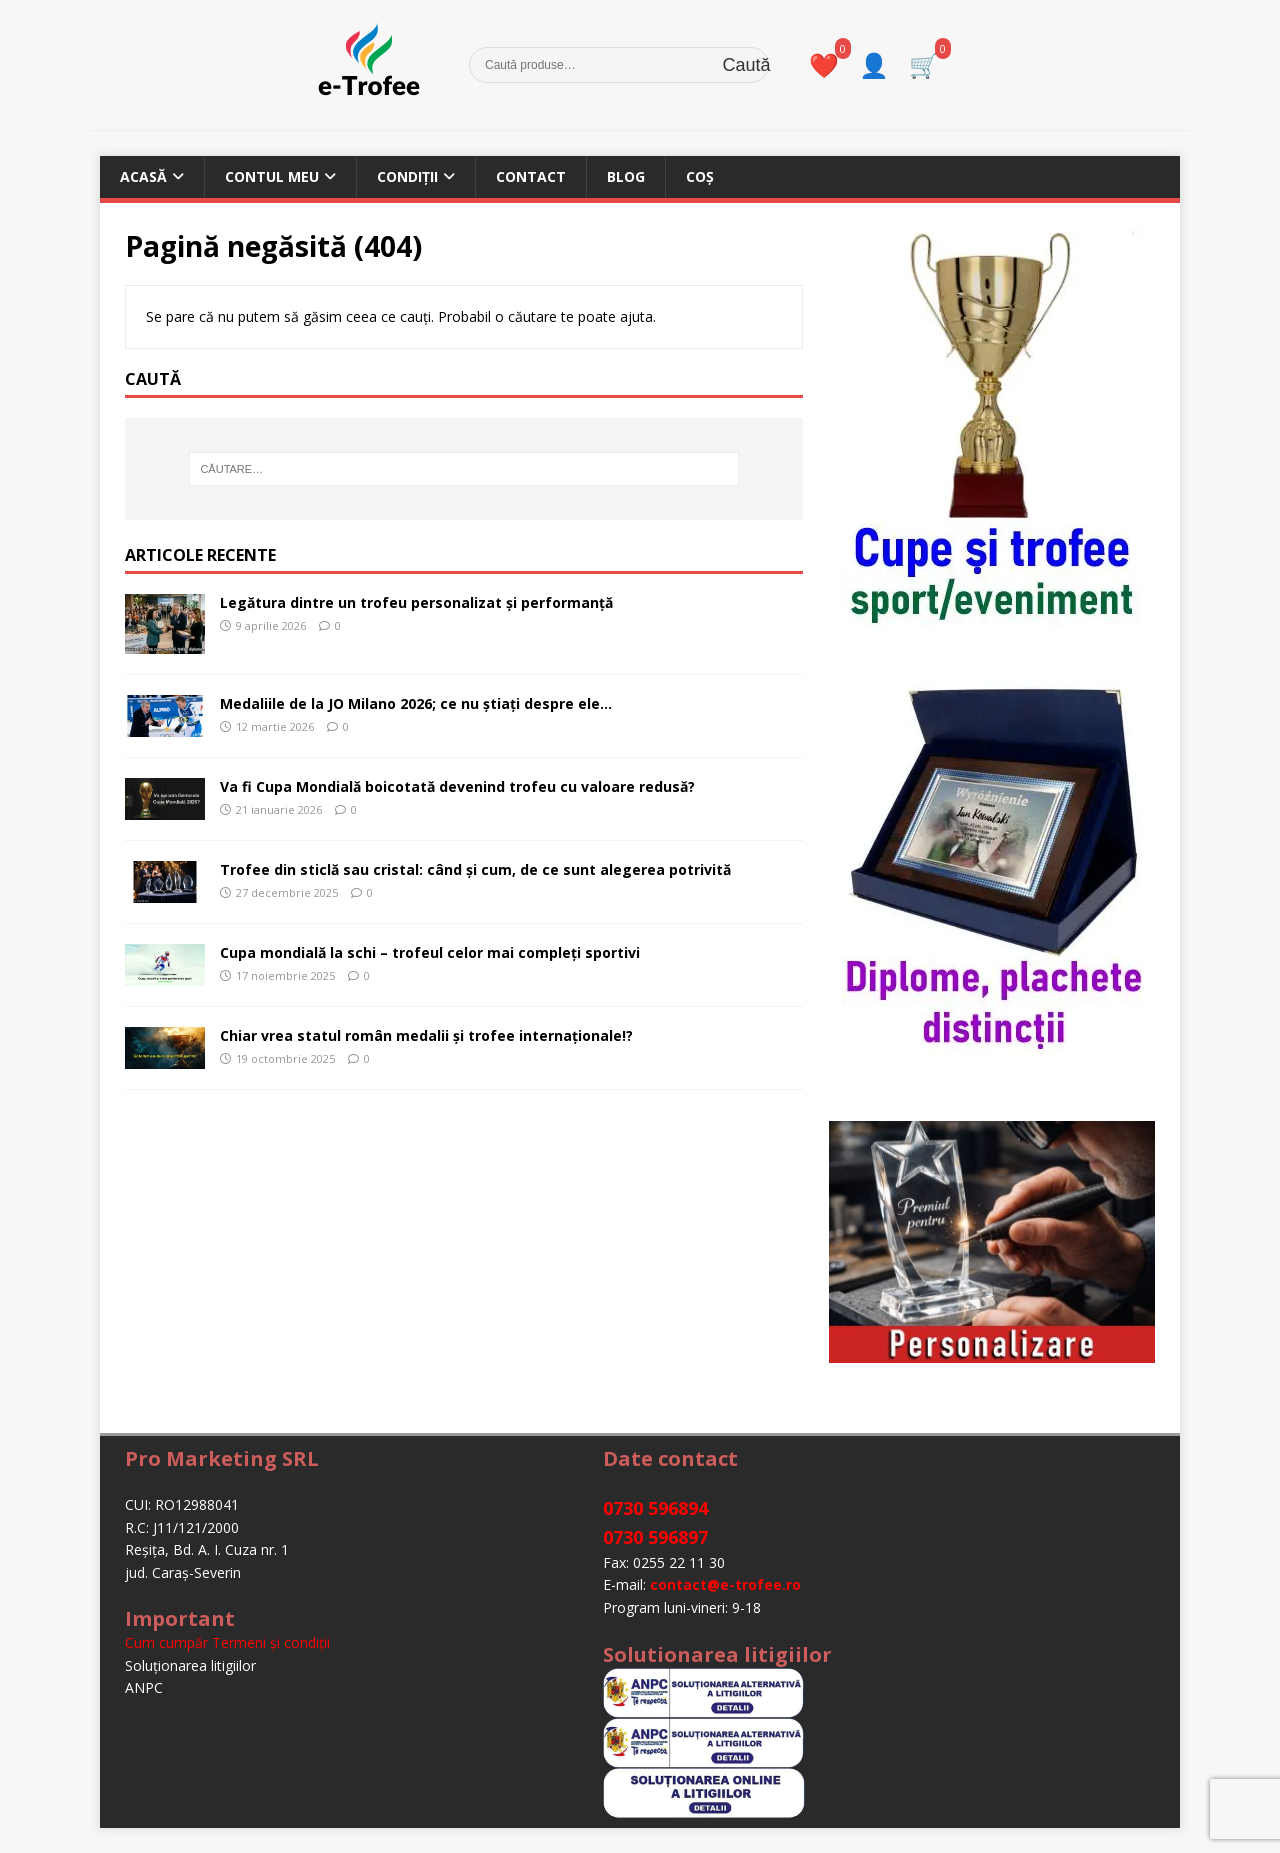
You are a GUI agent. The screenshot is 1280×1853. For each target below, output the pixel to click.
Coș (700, 176)
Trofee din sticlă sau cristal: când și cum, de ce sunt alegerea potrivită (475, 869)
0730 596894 (655, 1508)
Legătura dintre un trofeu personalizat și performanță (416, 602)
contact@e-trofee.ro (725, 1584)
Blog (626, 176)
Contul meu (272, 176)
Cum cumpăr (166, 1642)
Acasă (143, 176)
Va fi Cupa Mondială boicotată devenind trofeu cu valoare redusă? (457, 786)
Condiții (407, 176)
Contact (531, 176)
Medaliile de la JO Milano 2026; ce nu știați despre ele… (416, 703)
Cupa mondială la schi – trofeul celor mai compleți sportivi (430, 952)
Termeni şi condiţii (271, 1642)
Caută (746, 65)
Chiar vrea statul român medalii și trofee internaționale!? (426, 1035)
